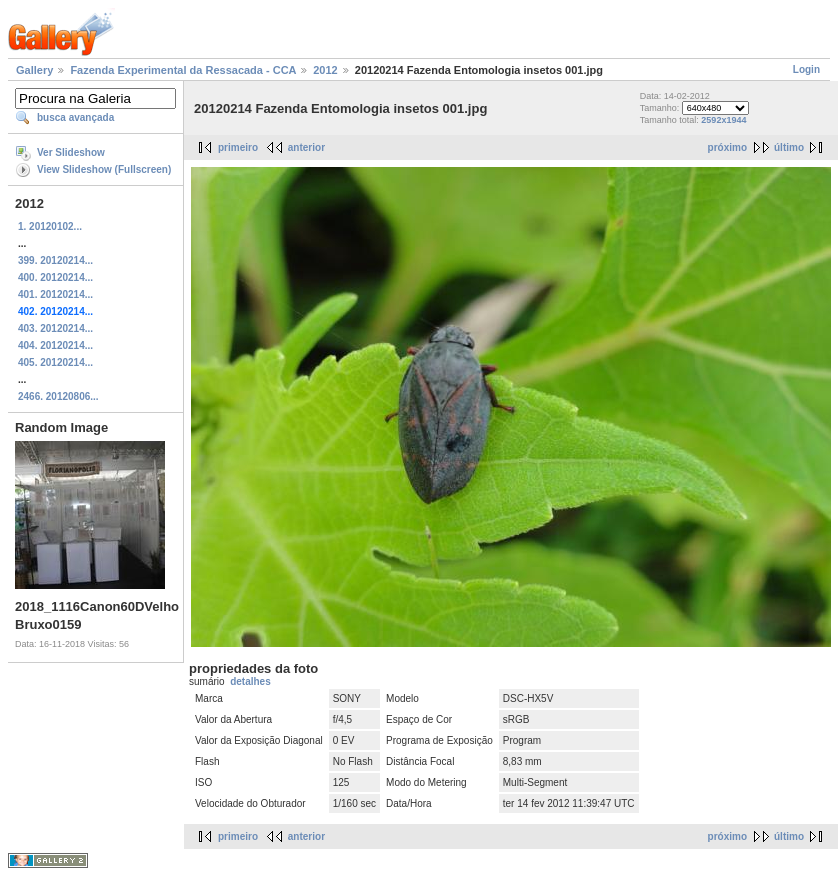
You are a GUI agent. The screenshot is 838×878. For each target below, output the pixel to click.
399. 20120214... (55, 260)
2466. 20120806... (58, 396)
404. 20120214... (55, 345)
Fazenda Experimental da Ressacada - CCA (183, 70)
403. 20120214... (55, 328)
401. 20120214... (55, 294)
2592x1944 (723, 120)
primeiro (238, 147)
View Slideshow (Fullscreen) (104, 169)
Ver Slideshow (71, 152)
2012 (325, 70)
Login (806, 69)
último (789, 147)
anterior (306, 147)
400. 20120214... (55, 277)
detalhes (250, 681)
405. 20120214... (55, 362)
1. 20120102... (50, 226)
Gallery (34, 70)
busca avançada (75, 117)
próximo (727, 147)
